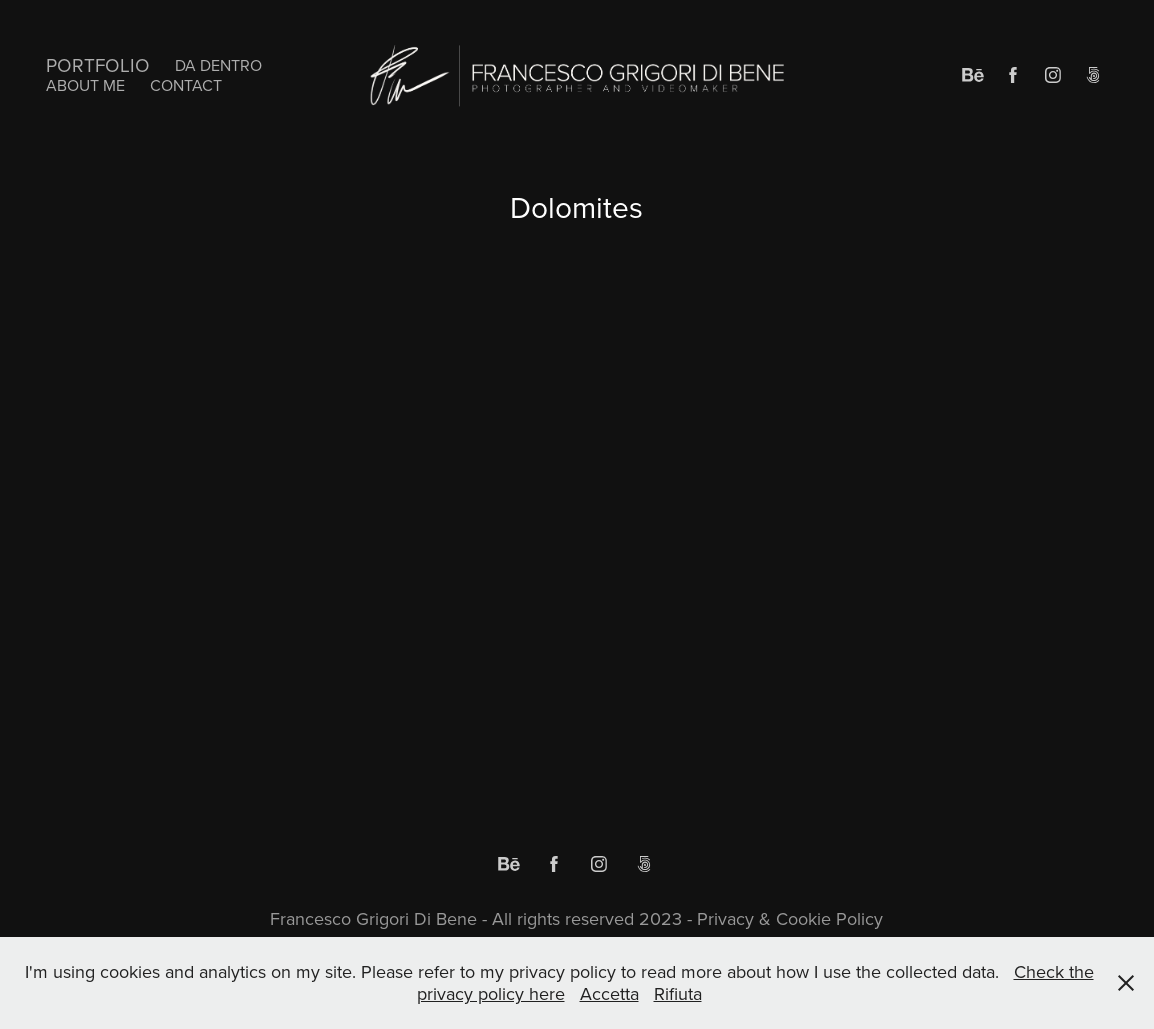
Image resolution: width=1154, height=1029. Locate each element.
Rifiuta (678, 993)
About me (85, 85)
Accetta (609, 993)
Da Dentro (218, 65)
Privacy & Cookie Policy (787, 918)
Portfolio (98, 64)
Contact (186, 85)
